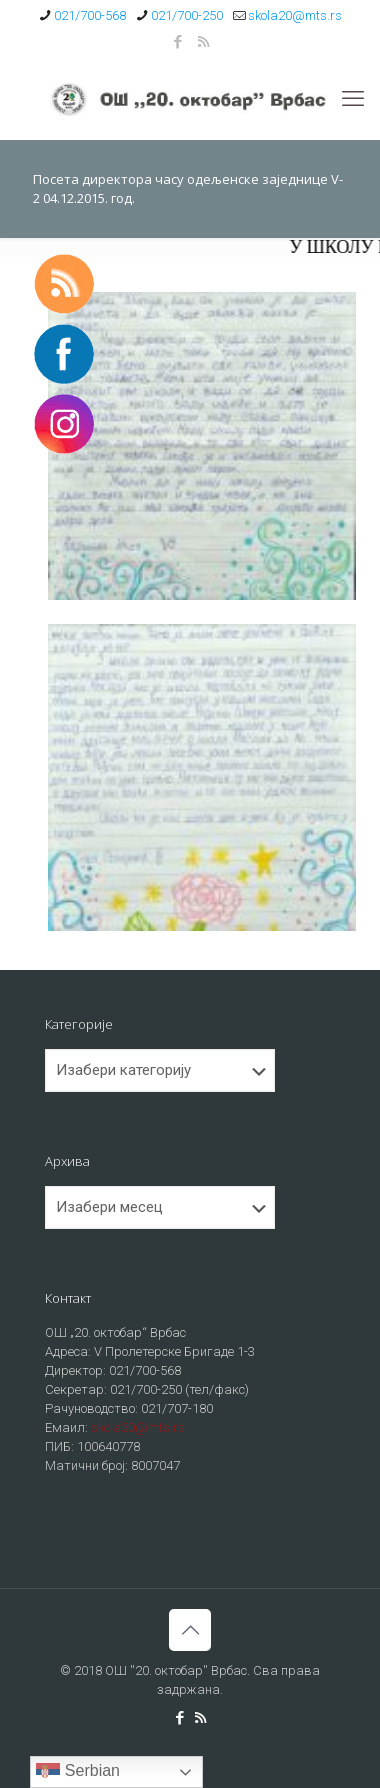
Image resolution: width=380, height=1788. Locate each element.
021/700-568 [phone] (90, 15)
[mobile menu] (353, 99)
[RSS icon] (203, 42)
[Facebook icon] (178, 42)
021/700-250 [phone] (187, 15)
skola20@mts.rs (138, 1427)
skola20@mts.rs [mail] (295, 15)
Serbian (78, 1772)
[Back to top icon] (190, 1630)
